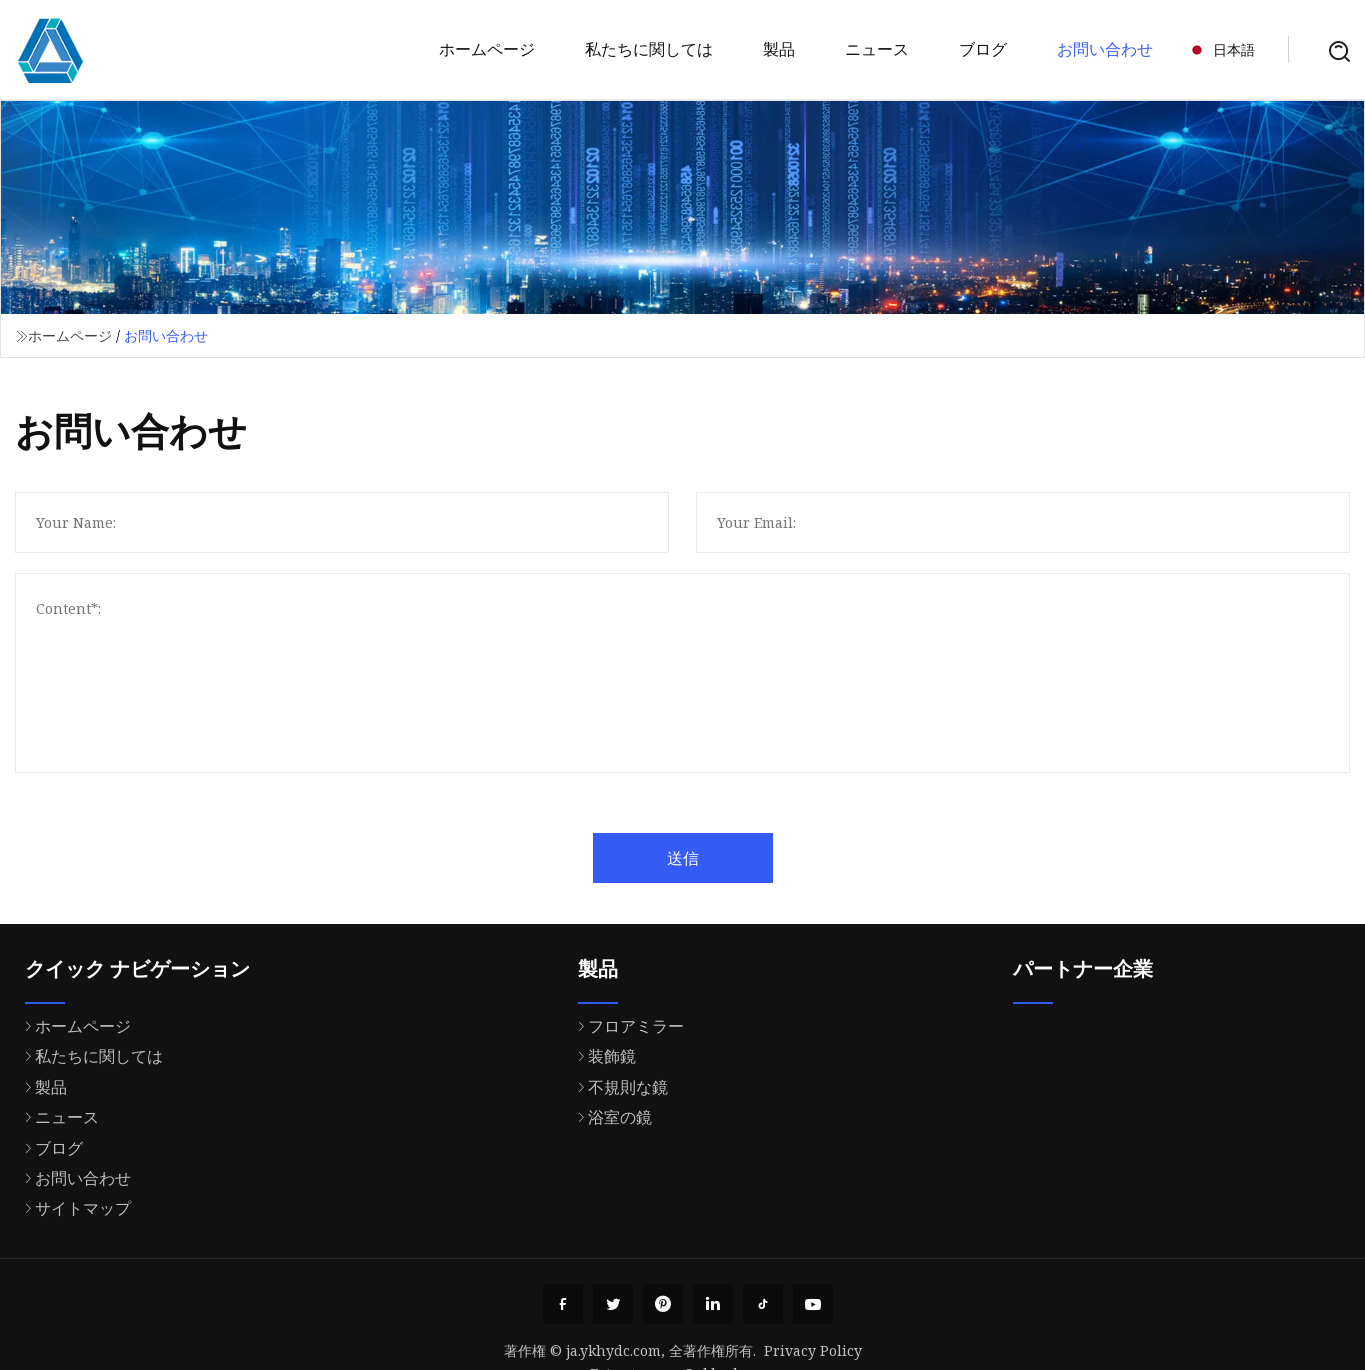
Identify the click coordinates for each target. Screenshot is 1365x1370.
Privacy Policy (813, 1350)
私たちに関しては (649, 49)
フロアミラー (626, 1108)
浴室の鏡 (610, 1199)
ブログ (983, 49)
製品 (779, 49)
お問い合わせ (1105, 49)
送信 (729, 858)
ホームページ (487, 49)
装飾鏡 (602, 1138)
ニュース (877, 49)
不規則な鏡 (618, 1168)
